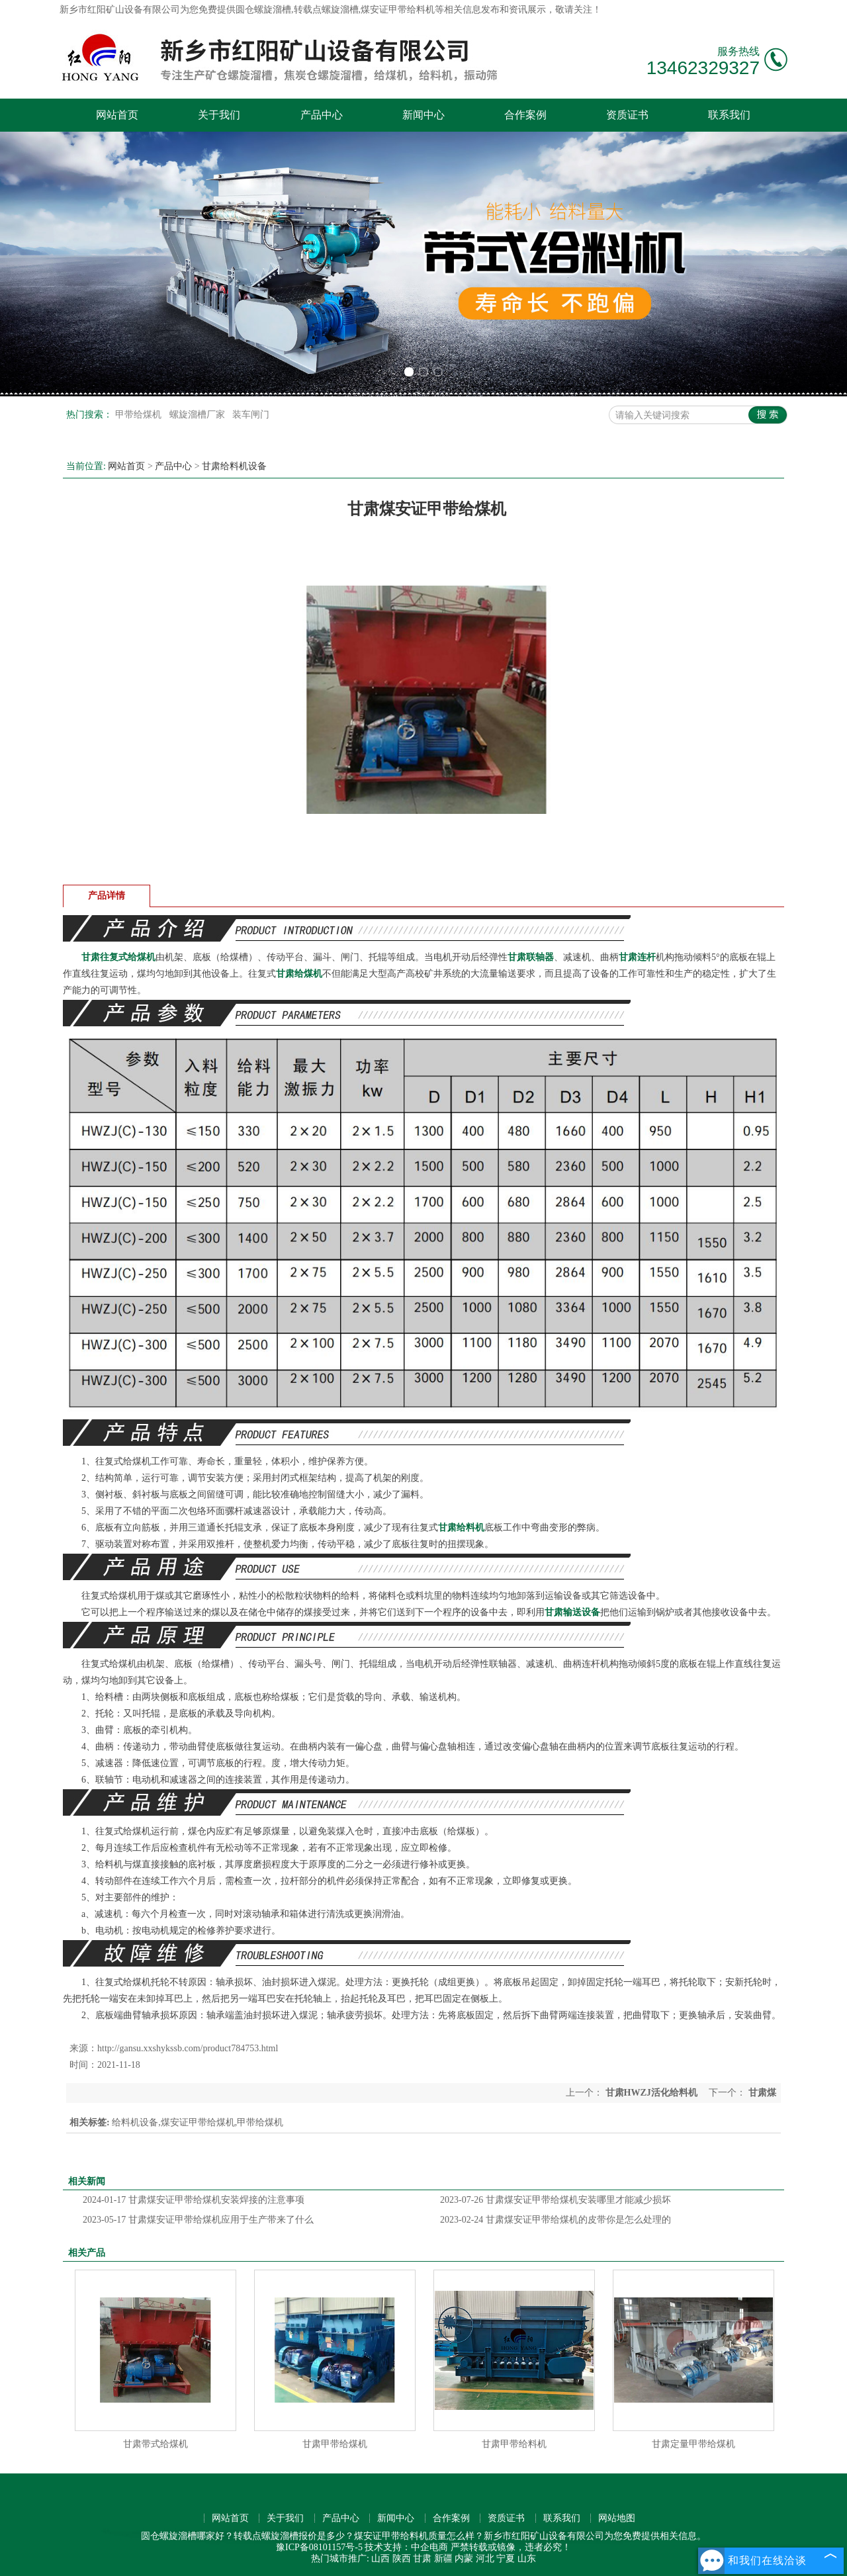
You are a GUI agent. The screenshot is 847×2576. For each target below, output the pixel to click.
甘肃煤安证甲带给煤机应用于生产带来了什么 (198, 2220)
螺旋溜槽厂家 (198, 415)
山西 (380, 2558)
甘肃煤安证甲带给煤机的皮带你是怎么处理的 (555, 2220)
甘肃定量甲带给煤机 (693, 2444)
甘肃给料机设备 (234, 466)
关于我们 (219, 114)
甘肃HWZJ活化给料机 (651, 2093)
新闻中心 (423, 114)
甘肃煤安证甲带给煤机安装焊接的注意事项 (193, 2200)
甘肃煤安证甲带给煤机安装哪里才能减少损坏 (555, 2200)
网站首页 (117, 114)
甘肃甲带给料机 (514, 2444)
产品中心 (321, 114)
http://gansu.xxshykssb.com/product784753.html (187, 2048)
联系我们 (729, 114)
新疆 (443, 2558)
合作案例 (525, 114)
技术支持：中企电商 (406, 2547)
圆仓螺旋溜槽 (263, 10)
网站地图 (616, 2518)
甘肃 (422, 2558)
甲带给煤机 (139, 415)
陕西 (401, 2558)
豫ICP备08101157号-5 (319, 2547)
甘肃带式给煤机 (155, 2444)
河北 (485, 2558)
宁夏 (505, 2558)
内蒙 (464, 2558)
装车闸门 (250, 415)
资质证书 (627, 114)
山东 (526, 2558)
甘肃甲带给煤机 (334, 2444)
